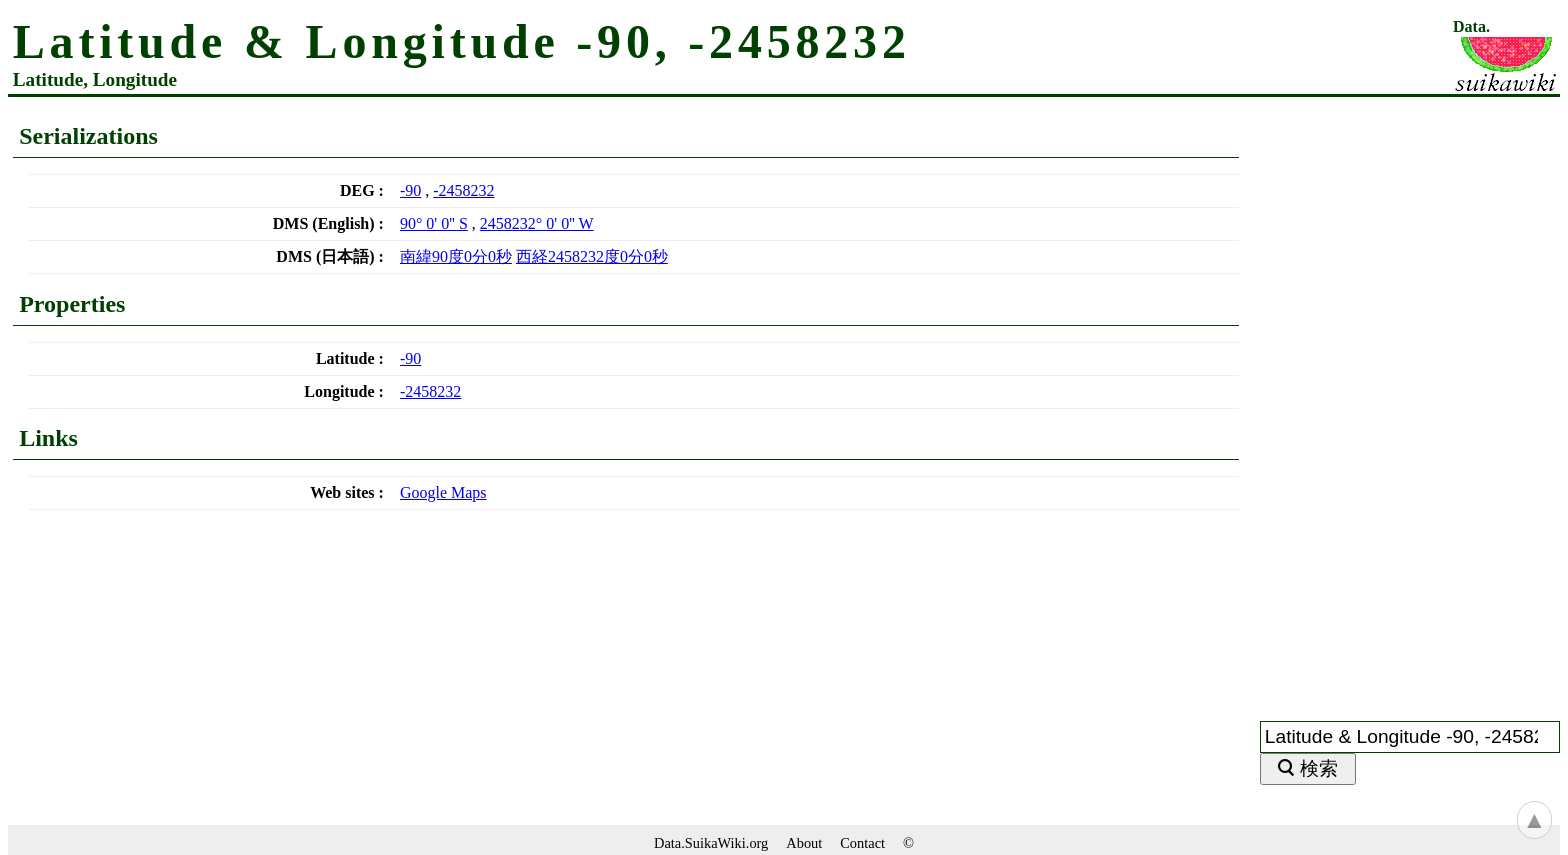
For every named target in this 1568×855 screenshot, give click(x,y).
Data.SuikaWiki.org (711, 843)
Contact (862, 843)
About (804, 843)
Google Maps (443, 492)
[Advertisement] (1410, 397)
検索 (1319, 768)
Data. (1471, 27)
